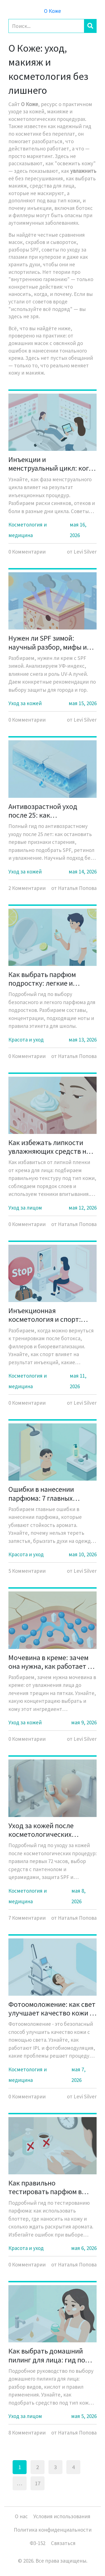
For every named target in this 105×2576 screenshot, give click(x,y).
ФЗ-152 (37, 2543)
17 (37, 2483)
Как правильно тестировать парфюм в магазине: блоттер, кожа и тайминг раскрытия (50, 2187)
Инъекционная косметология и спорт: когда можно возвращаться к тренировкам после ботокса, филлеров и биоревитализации (52, 1314)
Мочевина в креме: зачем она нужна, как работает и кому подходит (50, 1661)
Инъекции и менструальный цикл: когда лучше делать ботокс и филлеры (52, 463)
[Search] (46, 26)
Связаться (63, 2543)
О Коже (52, 11)
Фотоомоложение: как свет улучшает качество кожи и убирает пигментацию (51, 2008)
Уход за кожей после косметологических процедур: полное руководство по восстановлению (41, 1829)
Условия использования (61, 2516)
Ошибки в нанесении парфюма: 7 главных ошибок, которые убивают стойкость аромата (50, 1493)
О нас (21, 2516)
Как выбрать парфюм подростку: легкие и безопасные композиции (47, 978)
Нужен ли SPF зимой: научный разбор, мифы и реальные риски (47, 642)
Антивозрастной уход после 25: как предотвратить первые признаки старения (45, 810)
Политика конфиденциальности (53, 2529)
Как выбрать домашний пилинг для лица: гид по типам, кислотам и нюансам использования (52, 2355)
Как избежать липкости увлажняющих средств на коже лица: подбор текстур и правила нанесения (51, 1146)
